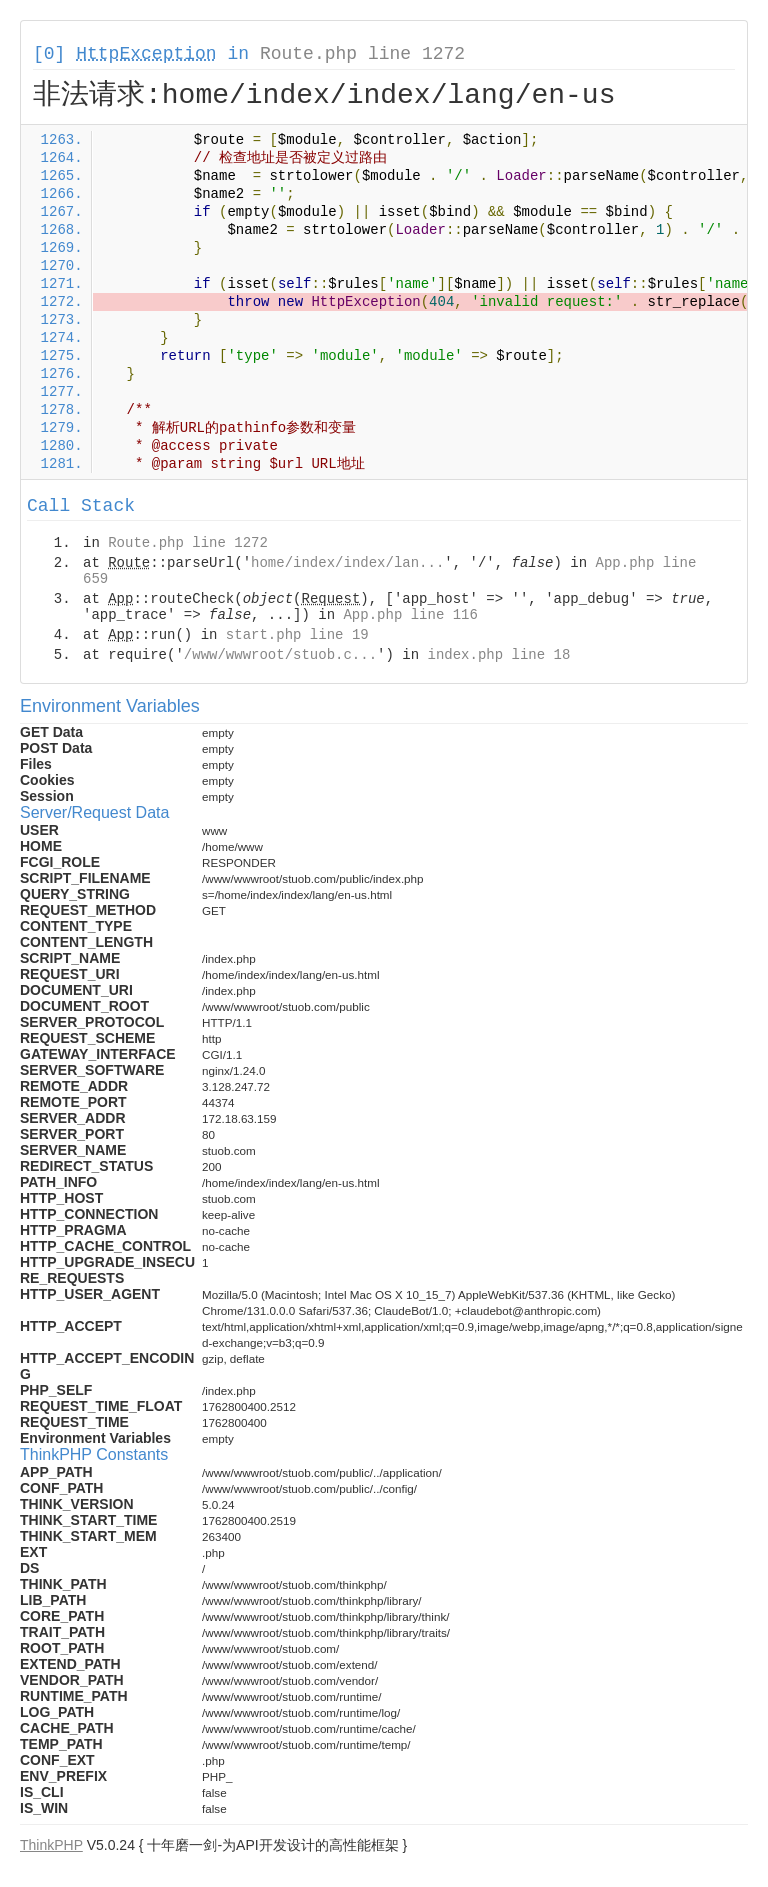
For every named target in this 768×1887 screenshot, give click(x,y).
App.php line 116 (410, 615)
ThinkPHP (51, 1845)
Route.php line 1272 (362, 54)
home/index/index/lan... (347, 563)
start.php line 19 (297, 635)
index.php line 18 (498, 655)
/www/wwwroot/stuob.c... (280, 655)
